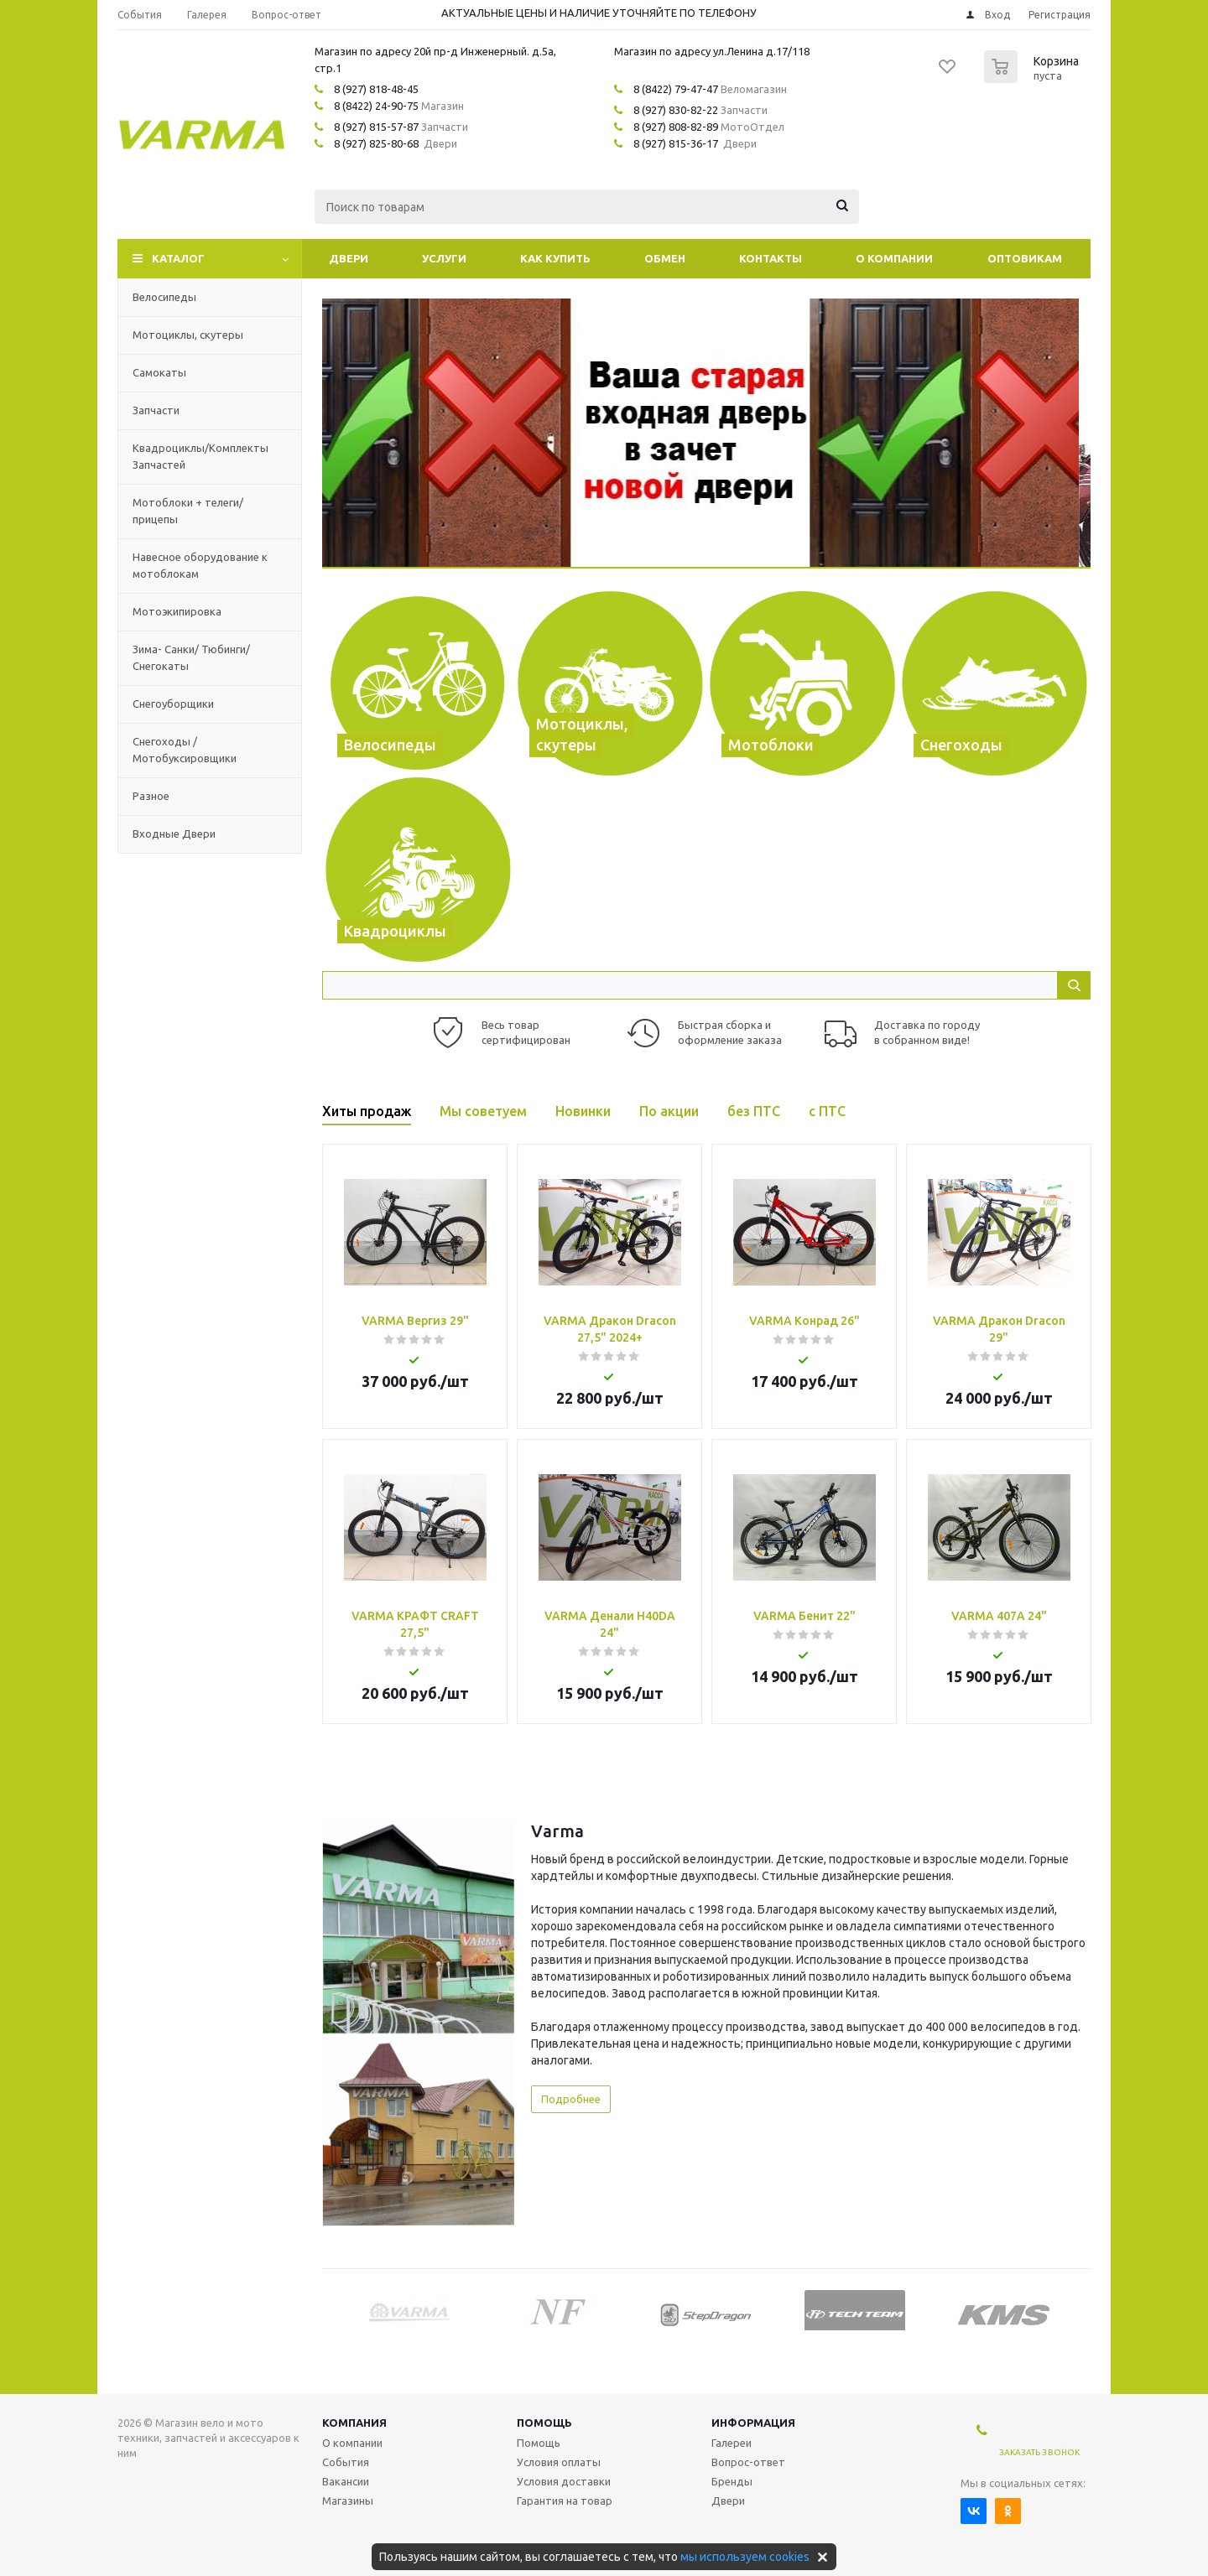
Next (1078, 2310)
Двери (348, 258)
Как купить (555, 258)
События (345, 2462)
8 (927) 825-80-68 (376, 143)
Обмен (664, 258)
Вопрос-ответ (748, 2462)
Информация (753, 2422)
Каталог (178, 258)
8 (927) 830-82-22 (675, 110)
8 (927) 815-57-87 (376, 126)
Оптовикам (1024, 258)
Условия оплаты (559, 2462)
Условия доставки (564, 2481)
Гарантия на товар (564, 2500)
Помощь (544, 2422)
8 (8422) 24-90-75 (376, 106)
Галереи (731, 2443)
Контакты (770, 258)
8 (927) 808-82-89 (675, 126)
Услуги (444, 258)
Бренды (731, 2481)
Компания (354, 2422)
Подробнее (571, 2099)
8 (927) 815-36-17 (675, 143)
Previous (334, 2310)
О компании (894, 258)
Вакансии (345, 2481)
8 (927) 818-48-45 (376, 89)
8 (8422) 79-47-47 (675, 89)
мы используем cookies (745, 2556)
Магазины (347, 2500)
